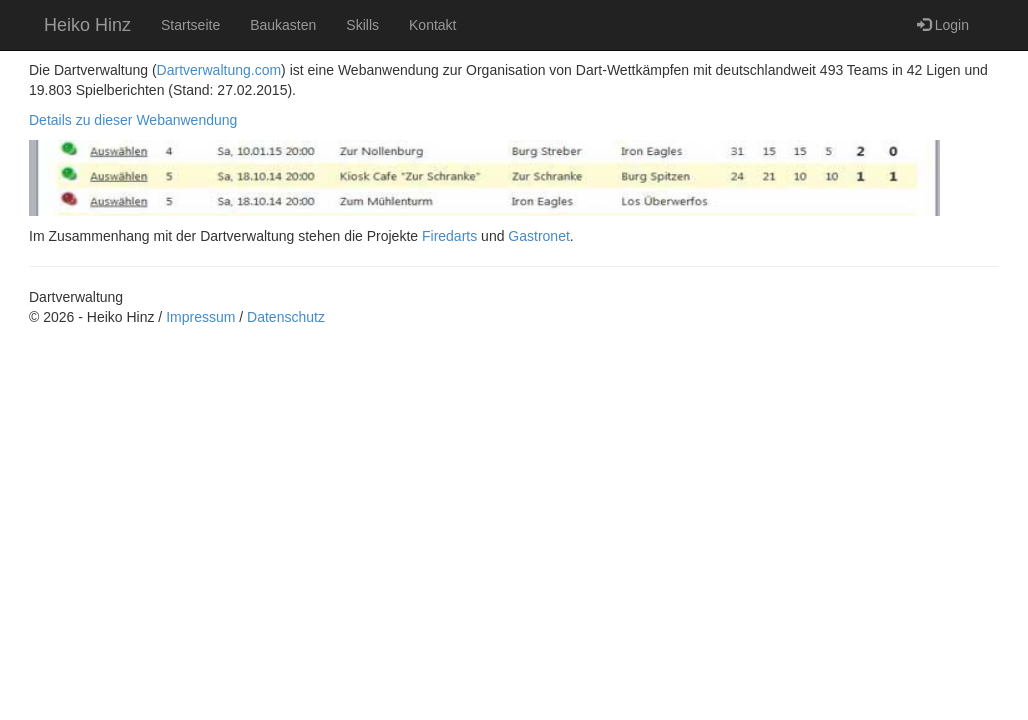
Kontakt (432, 25)
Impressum (200, 317)
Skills (362, 25)
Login (943, 24)
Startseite (190, 25)
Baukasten (283, 25)
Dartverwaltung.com (219, 70)
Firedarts (449, 236)
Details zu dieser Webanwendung (133, 120)
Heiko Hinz (87, 25)
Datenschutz (286, 317)
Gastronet (538, 236)
